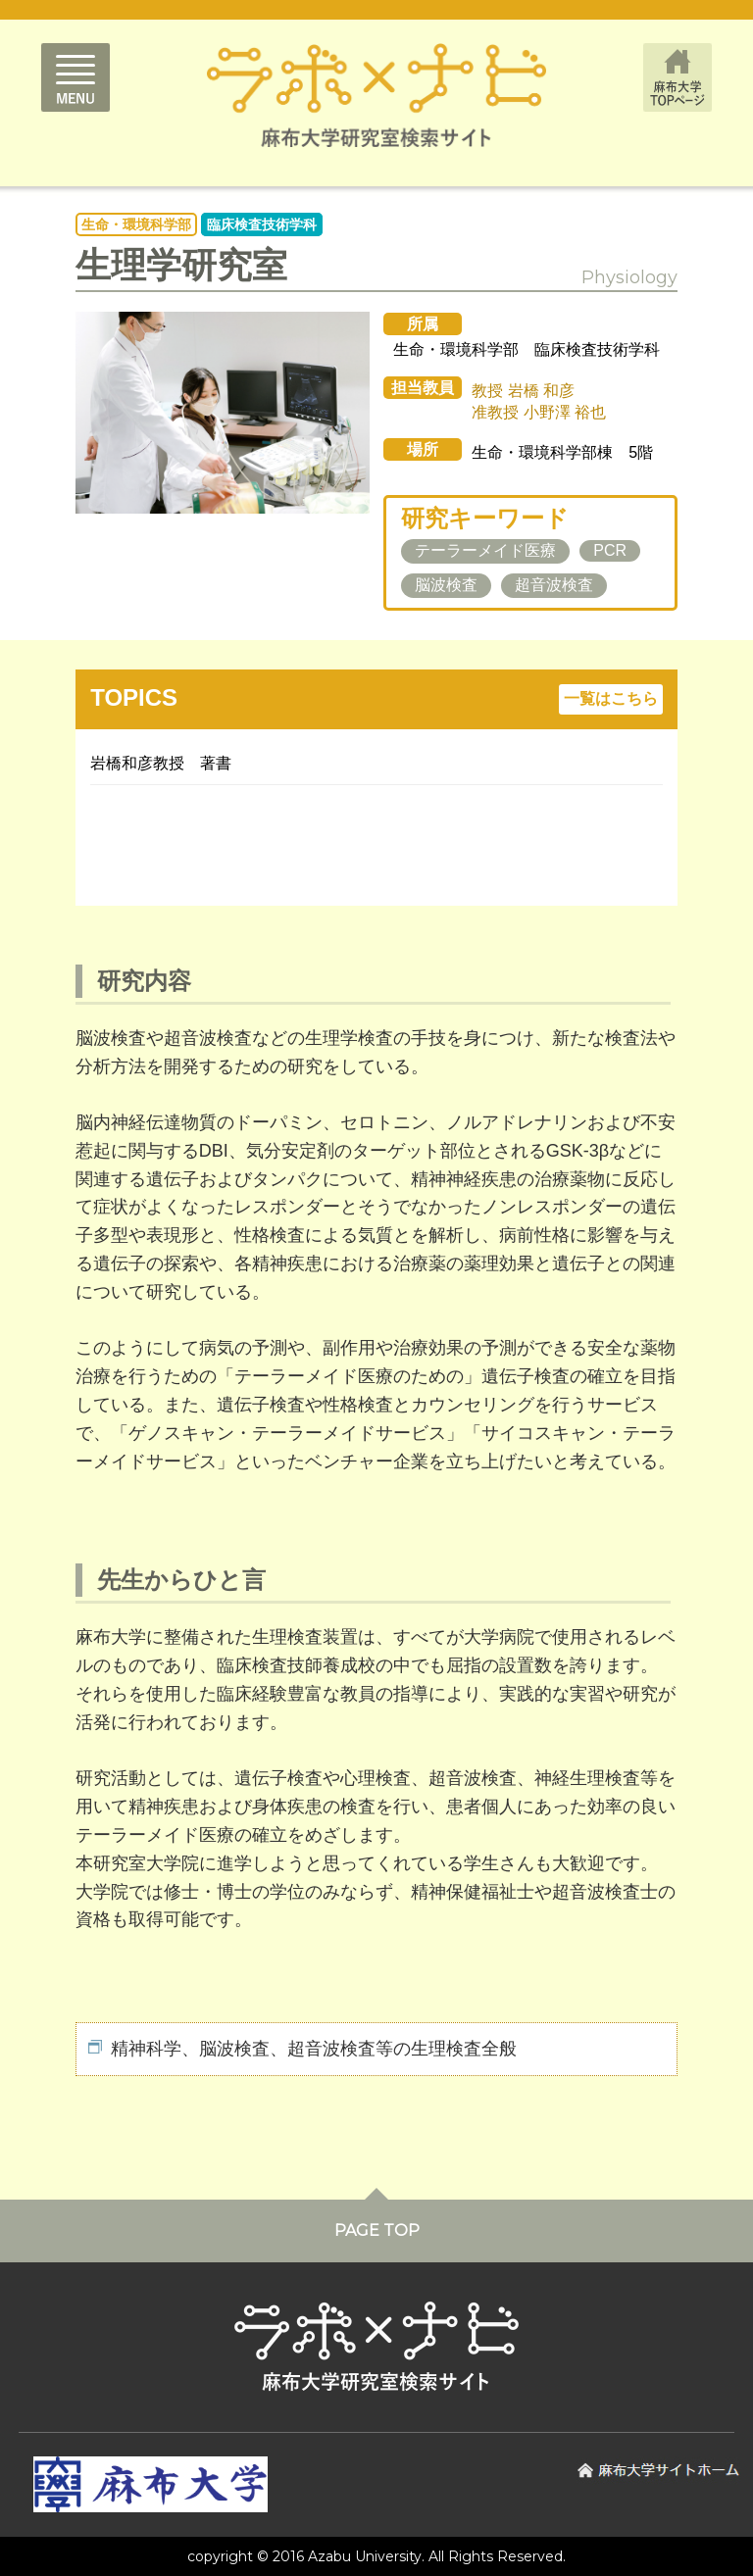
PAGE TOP (377, 2230)
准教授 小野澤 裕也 (539, 412)
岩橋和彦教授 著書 (160, 763)
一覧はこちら (611, 698)
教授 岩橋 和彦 (523, 390)
